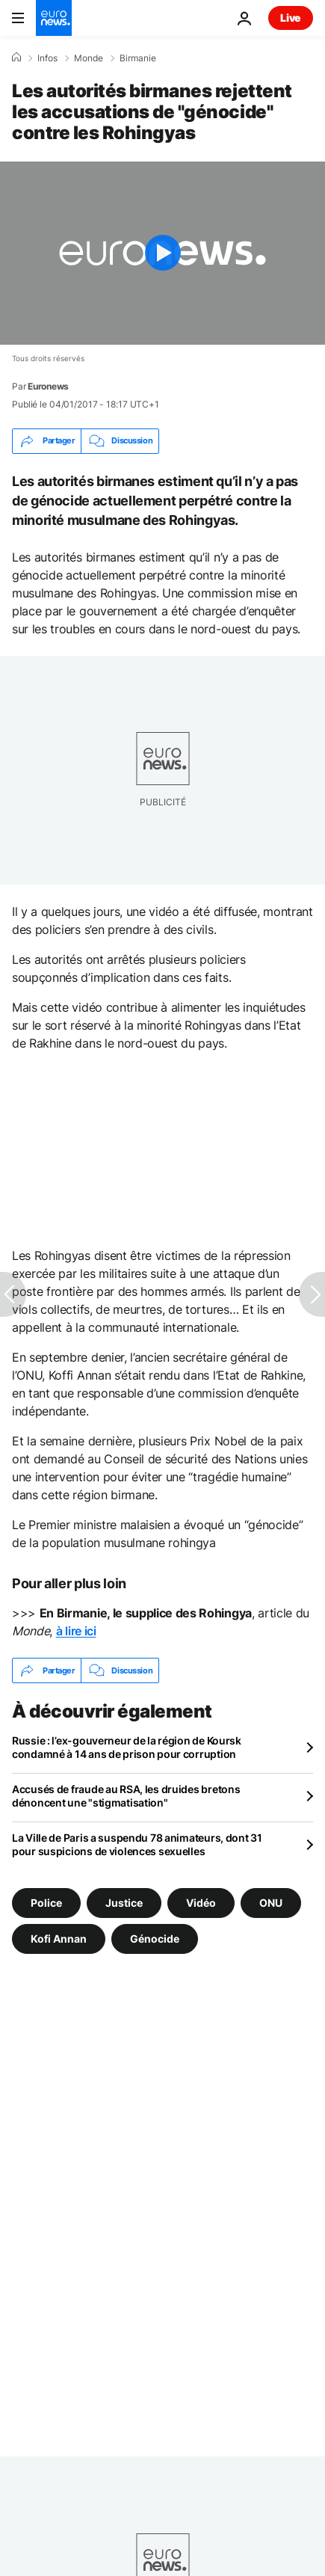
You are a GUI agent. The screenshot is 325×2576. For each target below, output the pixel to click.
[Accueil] (16, 57)
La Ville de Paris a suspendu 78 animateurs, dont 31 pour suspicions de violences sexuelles (137, 1844)
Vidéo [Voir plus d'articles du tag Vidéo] (201, 1902)
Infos (47, 58)
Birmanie (138, 58)
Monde (88, 58)
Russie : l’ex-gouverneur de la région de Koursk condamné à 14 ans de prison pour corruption (126, 1747)
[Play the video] (162, 253)
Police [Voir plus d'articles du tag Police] (46, 1902)
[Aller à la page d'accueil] (54, 18)
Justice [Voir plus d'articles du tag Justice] (124, 1902)
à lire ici (76, 1630)
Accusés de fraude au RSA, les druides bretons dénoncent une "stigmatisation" (126, 1796)
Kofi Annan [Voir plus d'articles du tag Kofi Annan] (59, 1938)
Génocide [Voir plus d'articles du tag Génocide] (154, 1938)
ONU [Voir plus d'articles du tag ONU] (270, 1902)
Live (290, 17)
